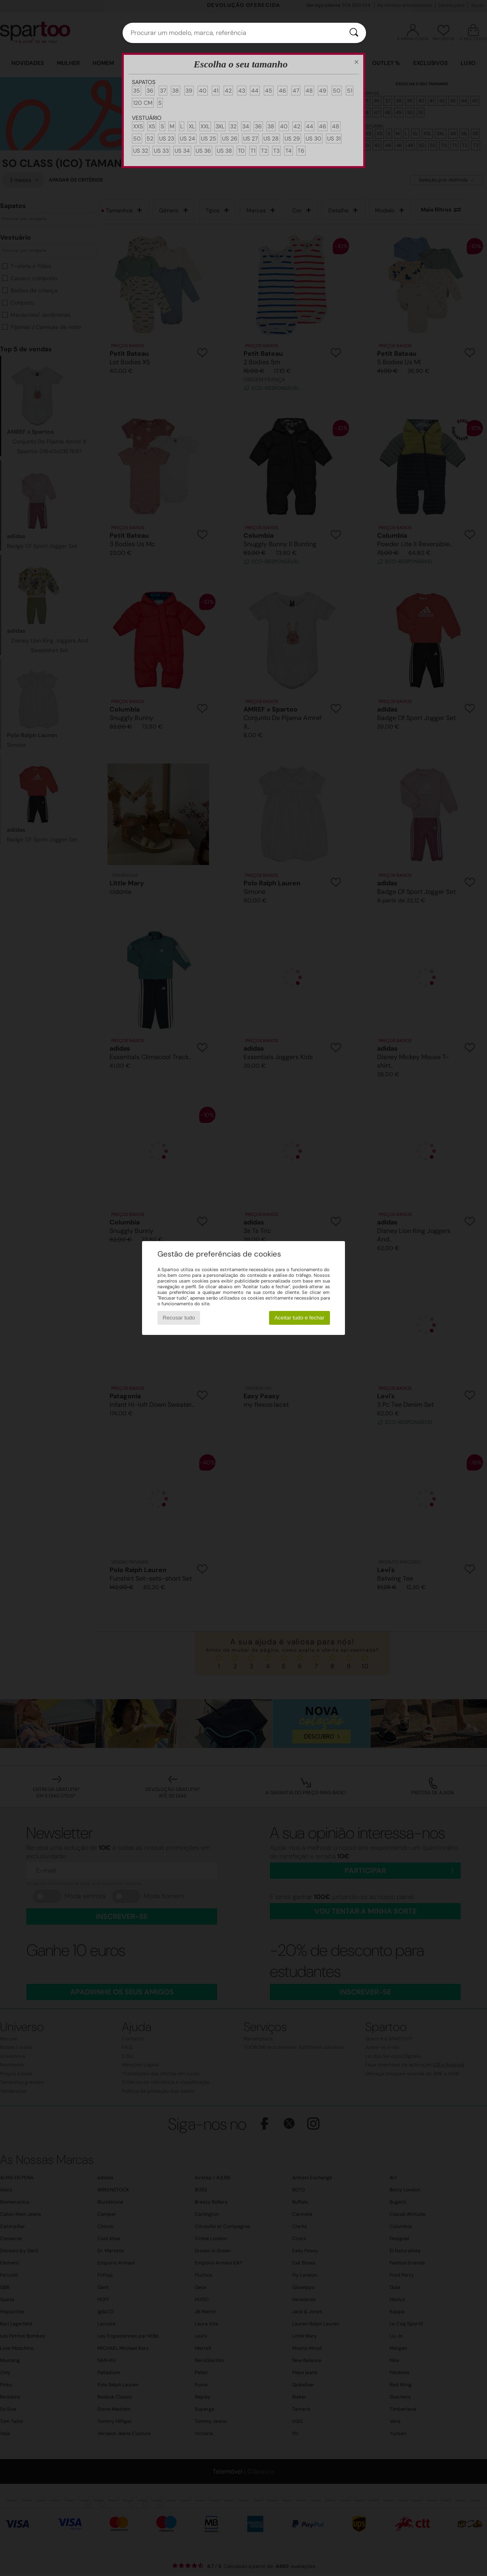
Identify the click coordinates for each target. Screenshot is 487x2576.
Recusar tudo (179, 1318)
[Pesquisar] (354, 33)
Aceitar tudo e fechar (299, 1318)
